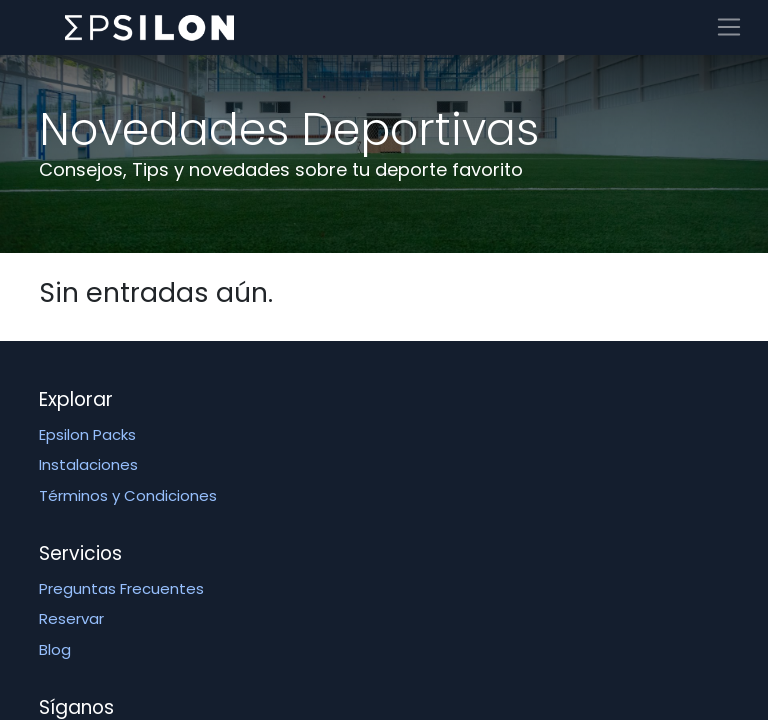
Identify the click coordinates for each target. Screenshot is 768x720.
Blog (55, 649)
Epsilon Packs (87, 434)
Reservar (71, 618)
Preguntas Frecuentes (121, 588)
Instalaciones (88, 464)
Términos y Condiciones (128, 495)
